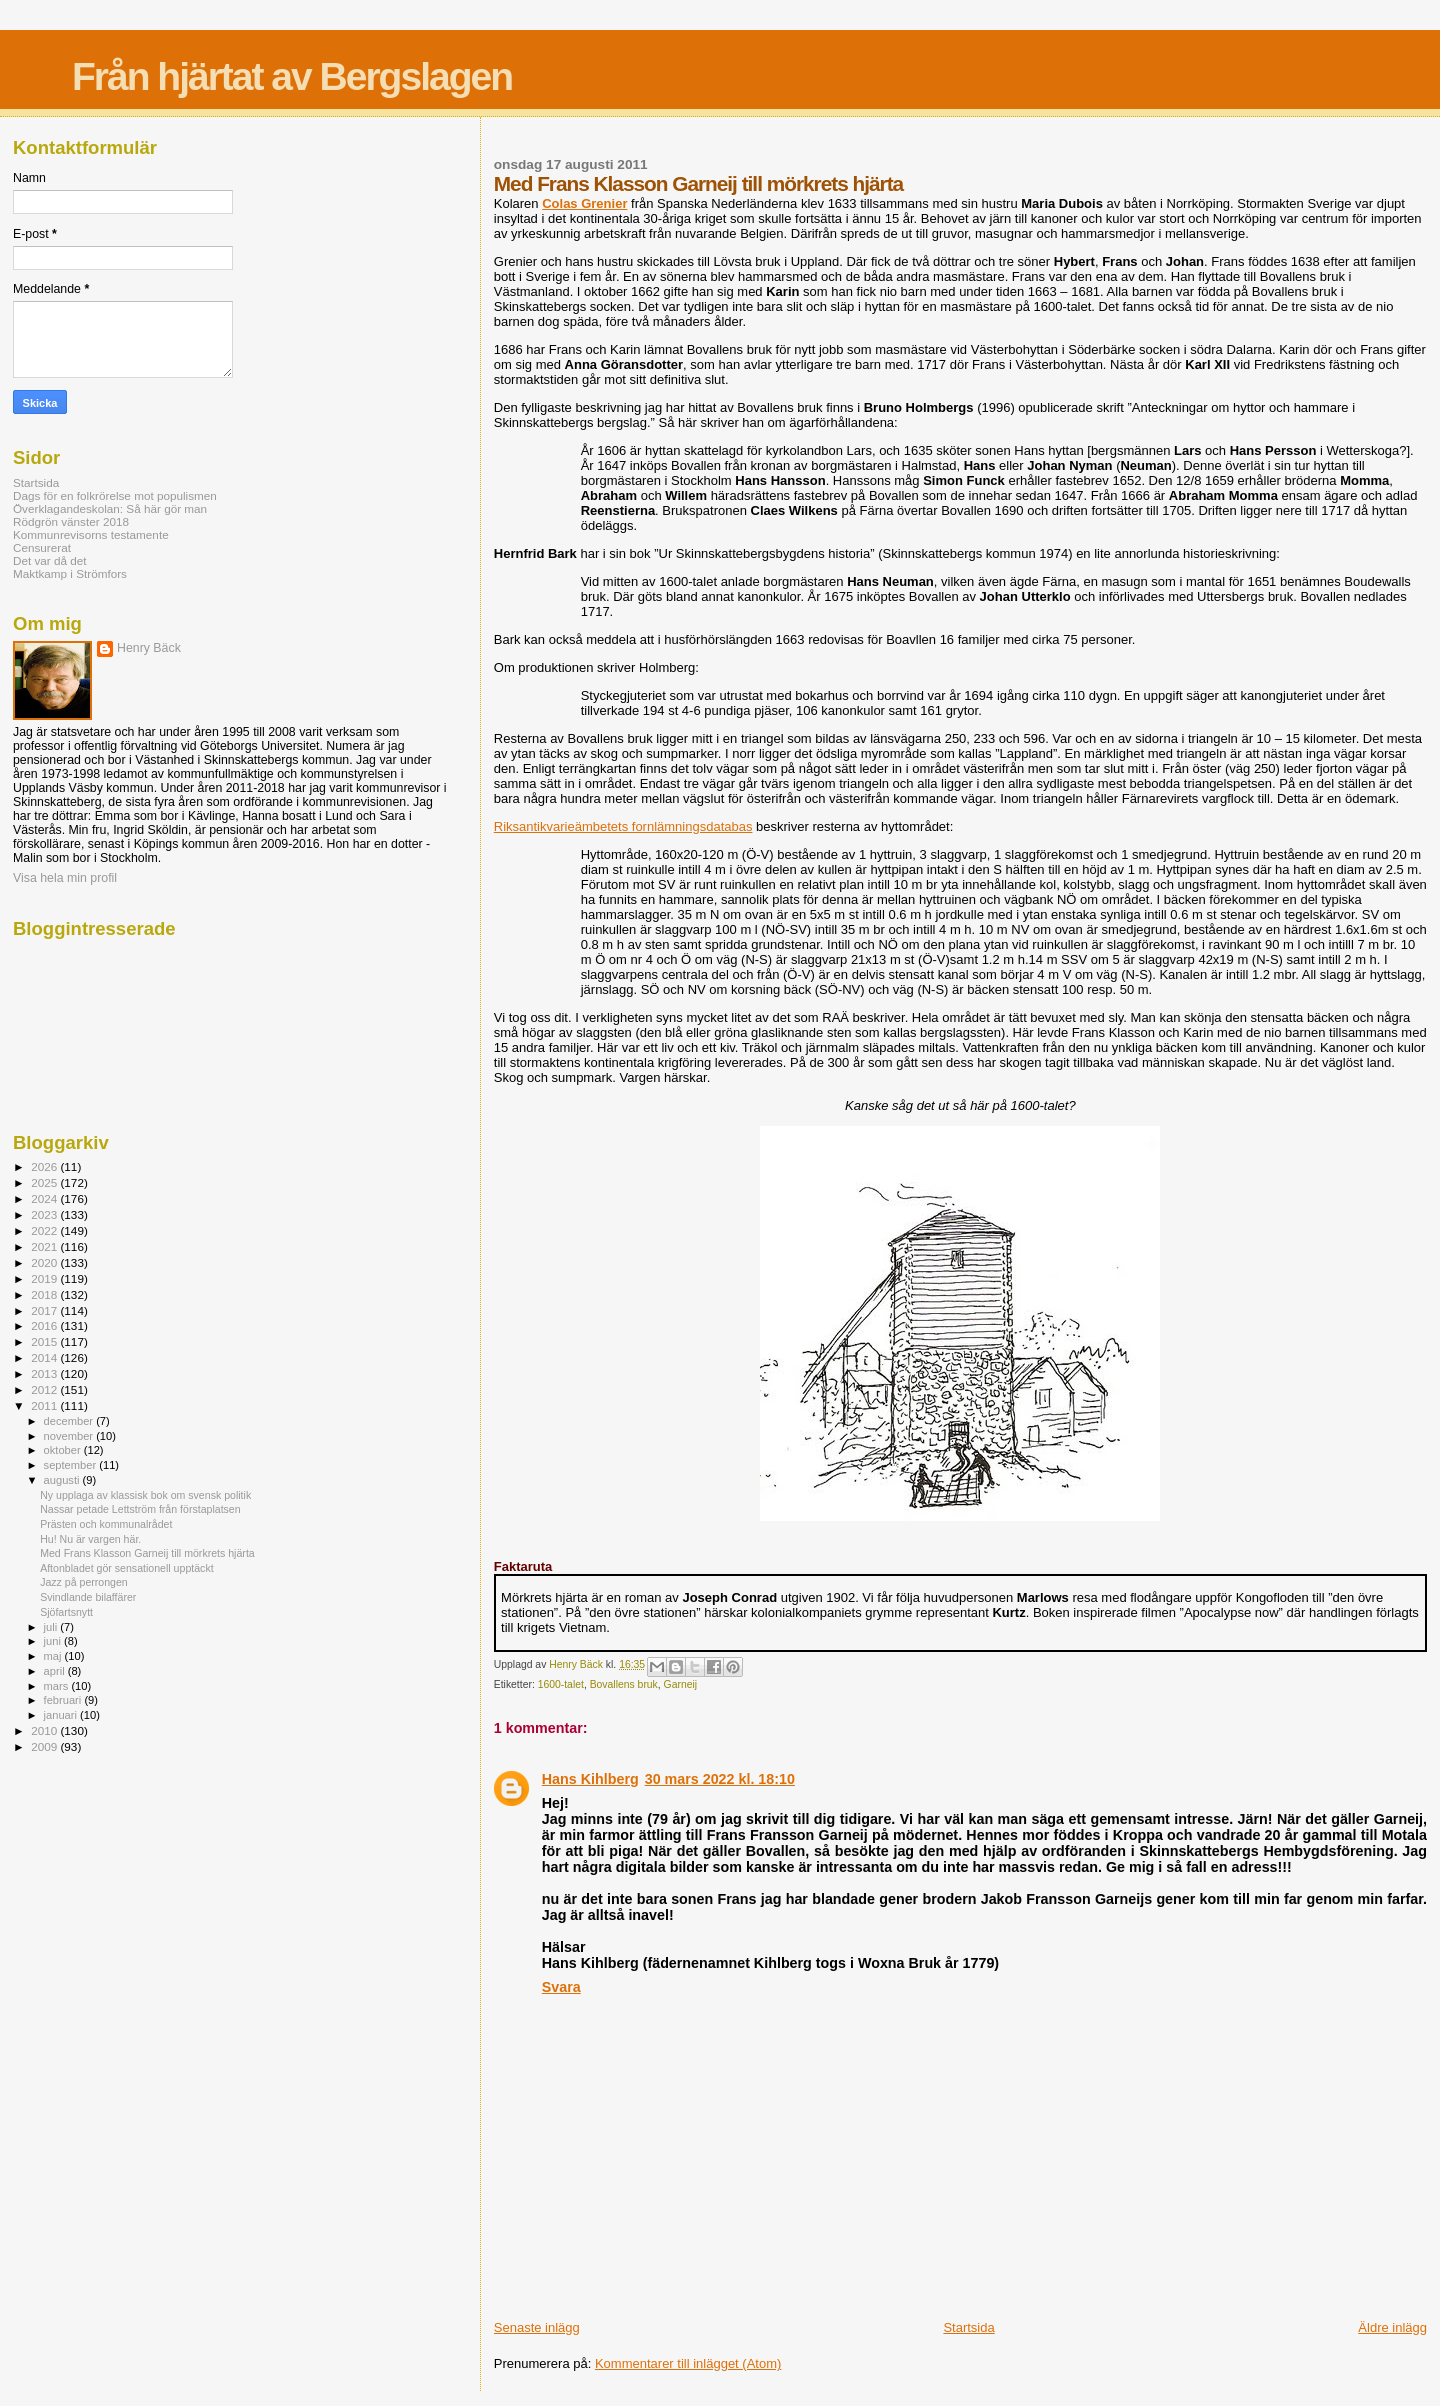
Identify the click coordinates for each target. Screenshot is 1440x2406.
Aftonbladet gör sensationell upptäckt (126, 1568)
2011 (45, 1405)
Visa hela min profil (65, 878)
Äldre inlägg (1392, 2327)
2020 (45, 1262)
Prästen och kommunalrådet (106, 1524)
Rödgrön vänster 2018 (71, 521)
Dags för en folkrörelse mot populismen (115, 495)
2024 (45, 1198)
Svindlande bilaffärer (88, 1597)
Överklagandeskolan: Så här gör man (110, 508)
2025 (45, 1182)
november (70, 1436)
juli (52, 1627)
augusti (63, 1480)
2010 (45, 1730)
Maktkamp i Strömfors (70, 573)
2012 (45, 1389)
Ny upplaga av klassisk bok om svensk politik (145, 1495)
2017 (45, 1310)
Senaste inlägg (537, 2327)
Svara (561, 1987)
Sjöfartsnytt (66, 1612)
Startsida (968, 2327)
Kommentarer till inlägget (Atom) (688, 2363)
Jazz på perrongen (84, 1582)
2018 (45, 1294)
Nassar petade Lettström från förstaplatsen (140, 1509)
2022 (45, 1230)
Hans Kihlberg (590, 1779)
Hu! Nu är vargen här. (90, 1539)
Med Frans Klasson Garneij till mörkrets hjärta (147, 1553)
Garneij (681, 1684)
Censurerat (42, 547)
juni (54, 1641)
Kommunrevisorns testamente (91, 534)
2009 (45, 1746)
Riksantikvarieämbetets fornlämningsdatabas (623, 826)
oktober (64, 1450)
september (72, 1465)
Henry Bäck (149, 648)
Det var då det (50, 560)
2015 (45, 1341)
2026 (45, 1166)
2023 (45, 1214)
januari (62, 1715)
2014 (45, 1357)
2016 (45, 1325)
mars (58, 1686)
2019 (45, 1278)
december (70, 1421)
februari (64, 1700)
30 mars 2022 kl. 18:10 (720, 1779)
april (56, 1671)
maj (54, 1656)
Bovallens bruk (624, 1684)
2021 (45, 1246)
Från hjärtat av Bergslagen (292, 76)
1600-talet (561, 1684)
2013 (45, 1373)
